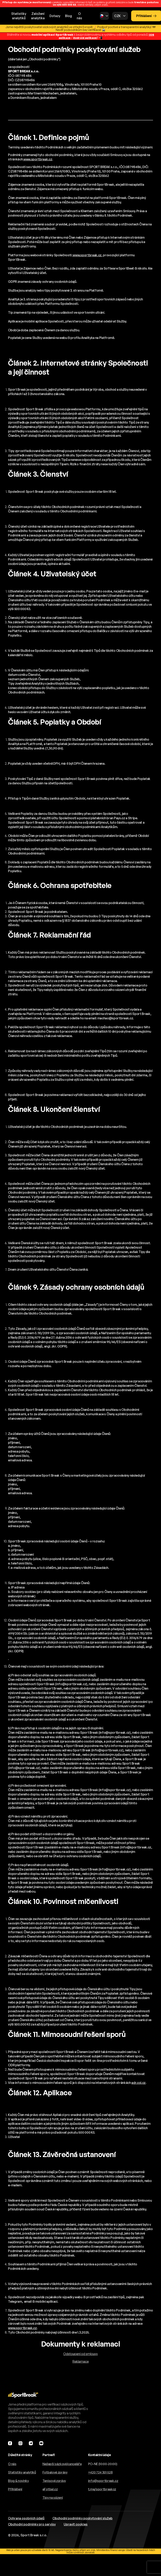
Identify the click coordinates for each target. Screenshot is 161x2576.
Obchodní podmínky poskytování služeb (82, 2518)
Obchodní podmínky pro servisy (32, 2524)
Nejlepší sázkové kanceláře (62, 2464)
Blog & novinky (18, 2481)
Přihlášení (15, 2489)
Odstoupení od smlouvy (80, 2354)
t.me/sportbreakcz (102, 2489)
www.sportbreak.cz (37, 159)
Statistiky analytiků (22, 2472)
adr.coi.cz (138, 2083)
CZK (117, 16)
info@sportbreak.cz (103, 2481)
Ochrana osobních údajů (26, 2518)
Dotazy (54, 16)
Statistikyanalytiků (18, 16)
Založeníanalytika (38, 16)
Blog (68, 16)
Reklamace (80, 2361)
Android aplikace (85, 37)
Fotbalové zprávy (54, 2472)
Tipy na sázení (52, 2497)
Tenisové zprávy (54, 2481)
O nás (79, 16)
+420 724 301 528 (100, 2472)
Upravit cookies (76, 2524)
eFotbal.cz (50, 2489)
